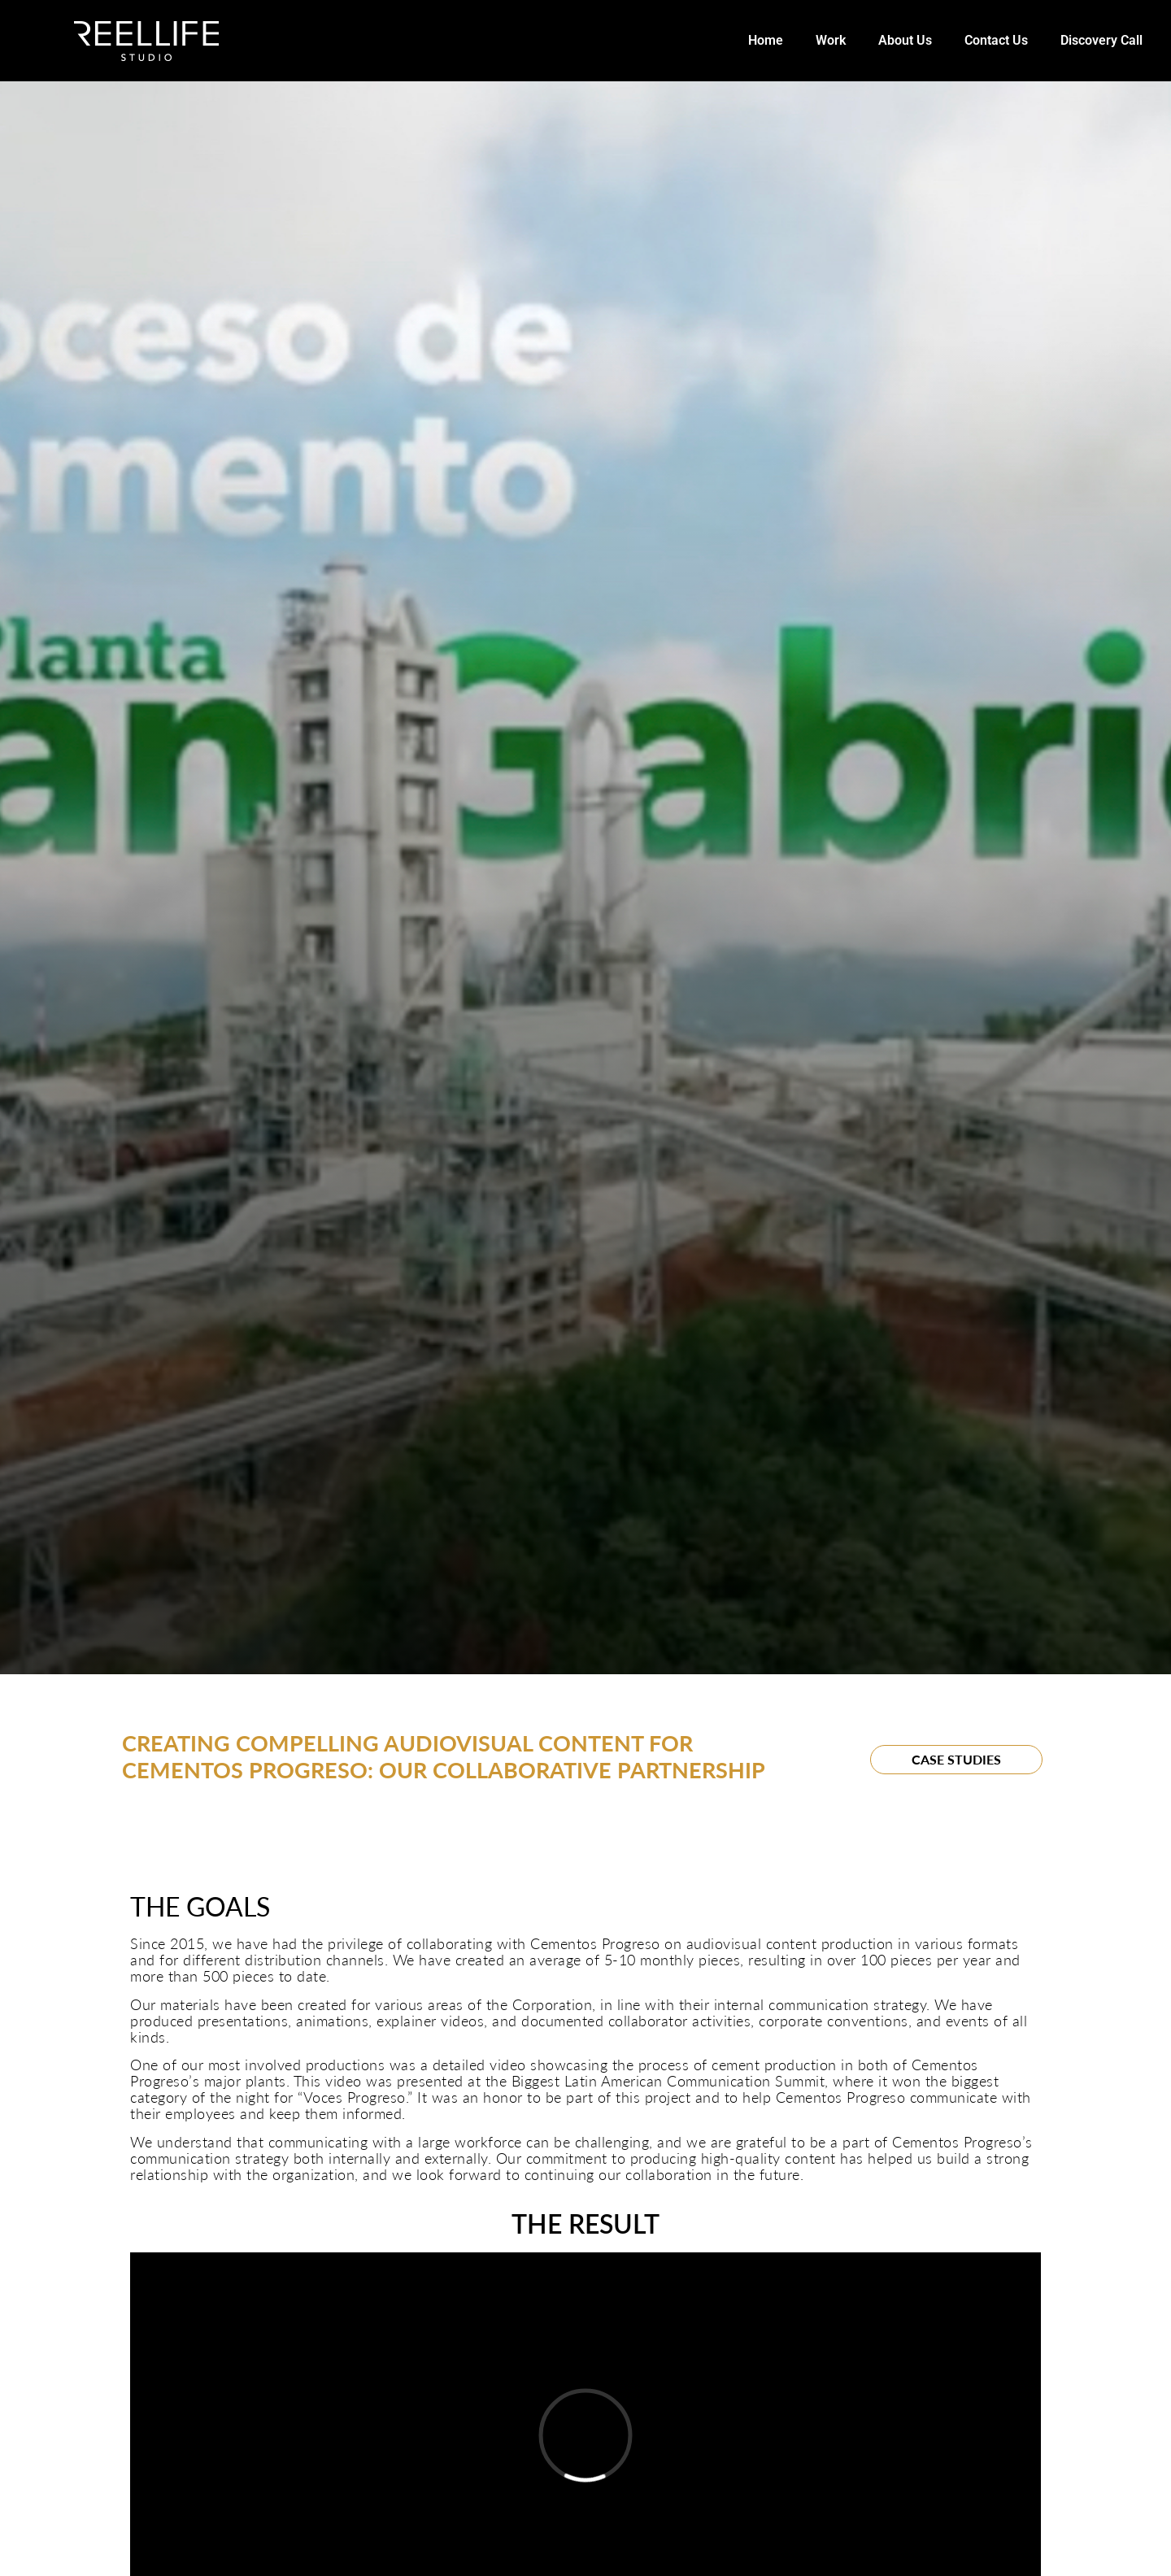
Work (831, 40)
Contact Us (996, 40)
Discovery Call (1101, 40)
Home (765, 40)
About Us (905, 40)
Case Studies (956, 1759)
